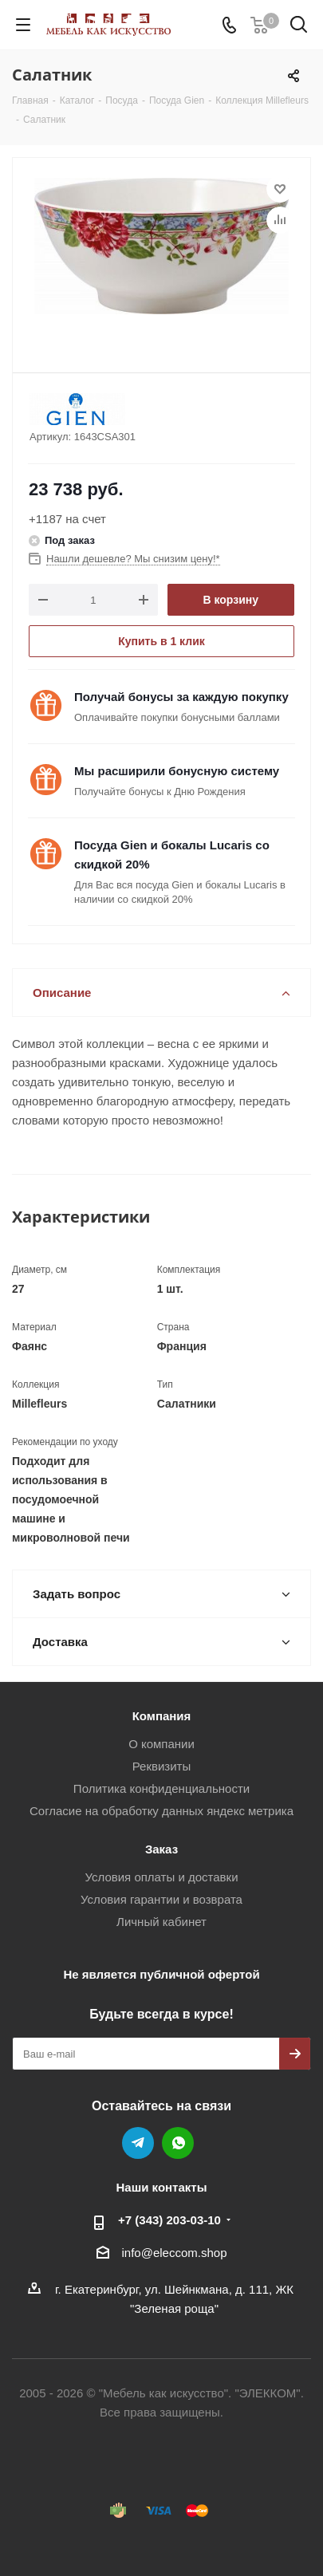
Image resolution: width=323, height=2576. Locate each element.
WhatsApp (178, 2143)
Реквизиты (161, 1766)
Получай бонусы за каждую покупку (181, 696)
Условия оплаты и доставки (161, 1877)
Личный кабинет (161, 1921)
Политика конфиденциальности (161, 1788)
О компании (161, 1744)
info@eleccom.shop (174, 2252)
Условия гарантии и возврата (161, 1899)
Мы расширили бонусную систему (176, 771)
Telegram (138, 2143)
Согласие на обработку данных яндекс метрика (161, 1811)
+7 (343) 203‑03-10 (169, 2220)
